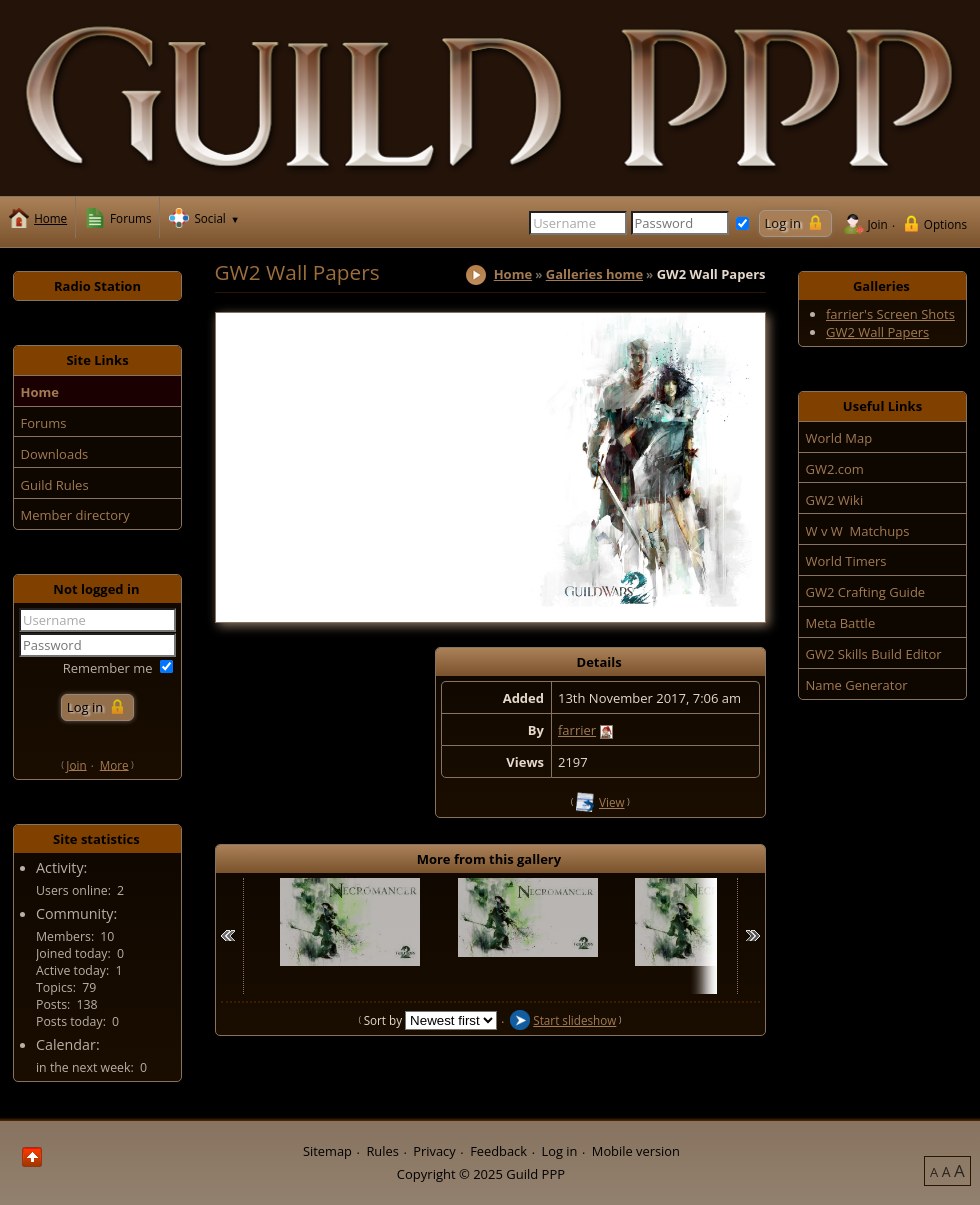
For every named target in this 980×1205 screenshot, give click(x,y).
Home (513, 274)
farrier (577, 730)
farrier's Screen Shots (890, 314)
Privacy (434, 1151)
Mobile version (636, 1151)
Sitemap (327, 1151)
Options (945, 224)
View (612, 802)
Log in (559, 1151)
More (114, 764)
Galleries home (594, 274)
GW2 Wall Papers (877, 332)
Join (877, 224)
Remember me (108, 668)
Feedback (498, 1151)
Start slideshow (574, 1020)
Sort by (384, 1020)
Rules (382, 1151)
